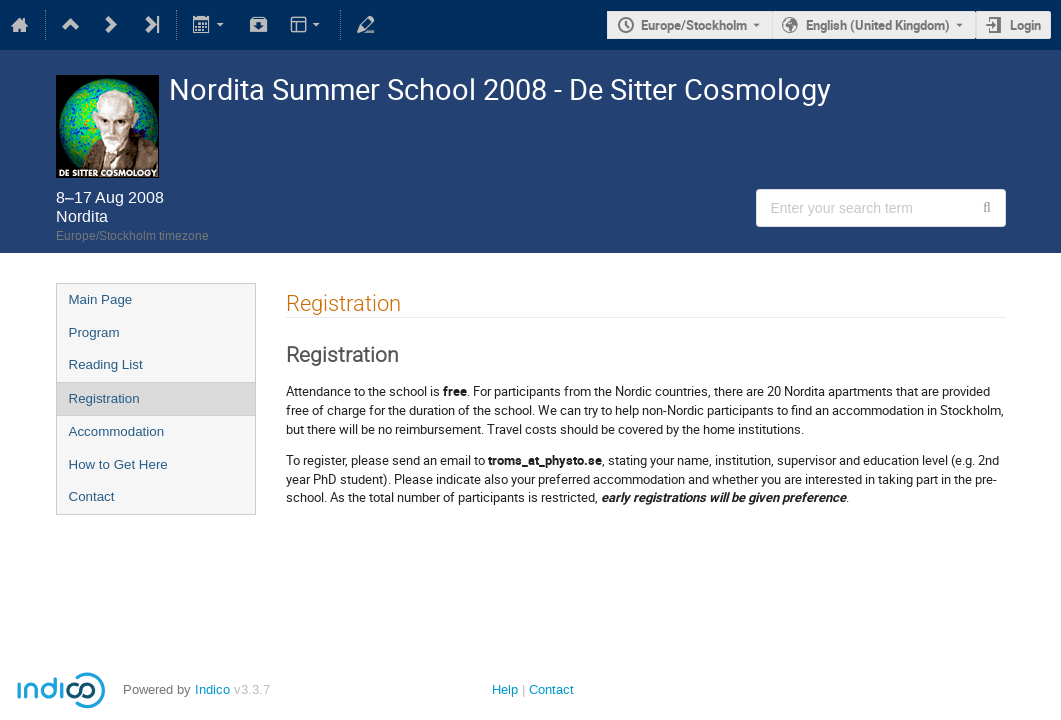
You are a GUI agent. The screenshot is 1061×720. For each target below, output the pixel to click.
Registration (104, 398)
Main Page (101, 299)
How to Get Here (118, 464)
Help (505, 689)
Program (94, 332)
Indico (212, 689)
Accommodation (117, 431)
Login (1025, 25)
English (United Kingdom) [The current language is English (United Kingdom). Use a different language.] (878, 25)
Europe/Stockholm (694, 25)
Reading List (106, 364)
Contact (92, 496)
